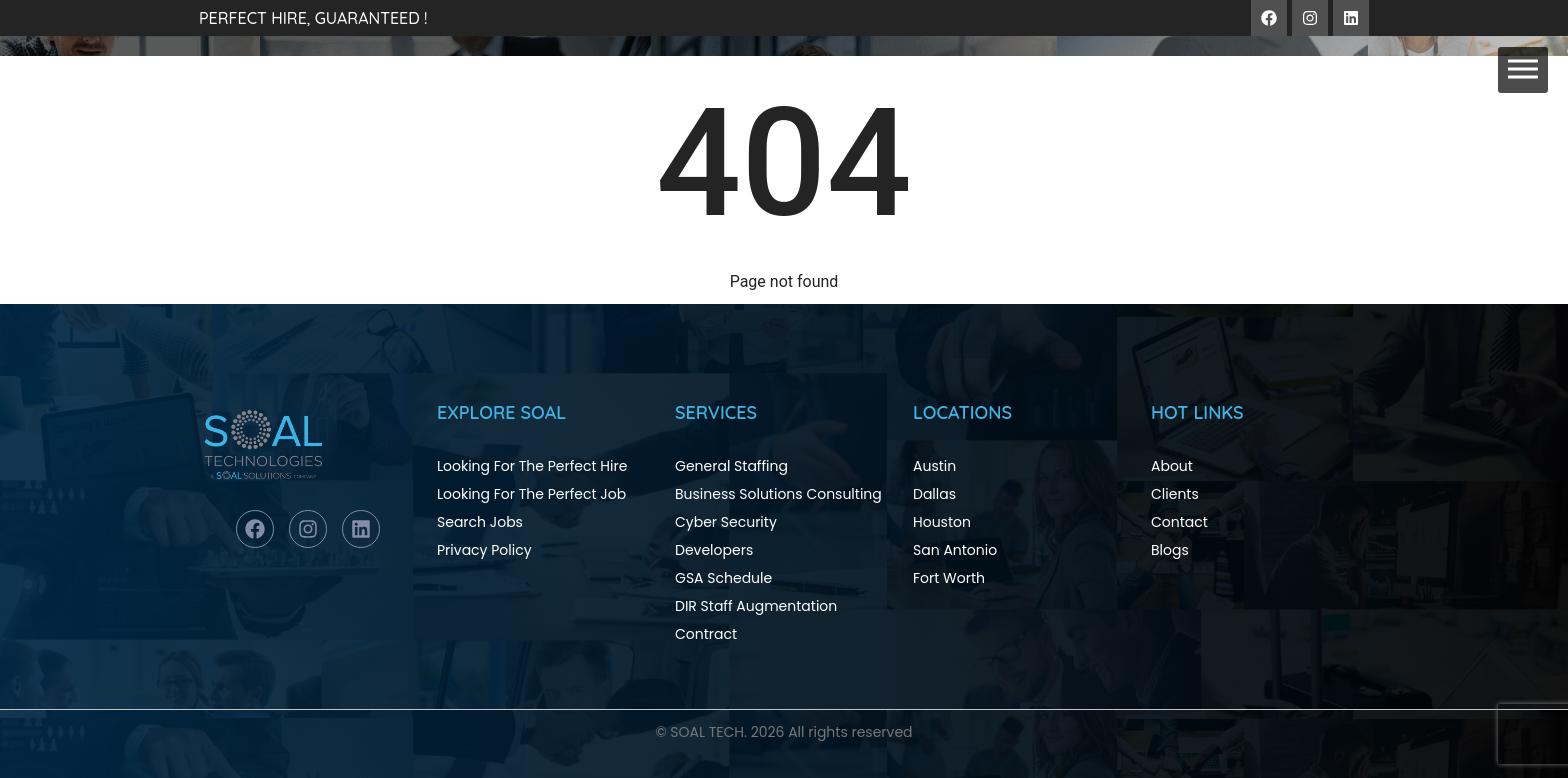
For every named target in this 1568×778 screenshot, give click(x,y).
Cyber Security (726, 522)
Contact (1179, 522)
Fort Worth (949, 578)
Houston (942, 522)
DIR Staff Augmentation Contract (756, 620)
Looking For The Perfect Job (531, 494)
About (1172, 466)
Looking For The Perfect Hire (532, 466)
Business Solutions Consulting (778, 494)
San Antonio (955, 550)
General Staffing (731, 466)
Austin (934, 466)
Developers (714, 550)
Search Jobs (480, 522)
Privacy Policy (484, 550)
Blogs (1170, 550)
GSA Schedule (723, 578)
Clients (1175, 494)
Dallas (934, 494)
